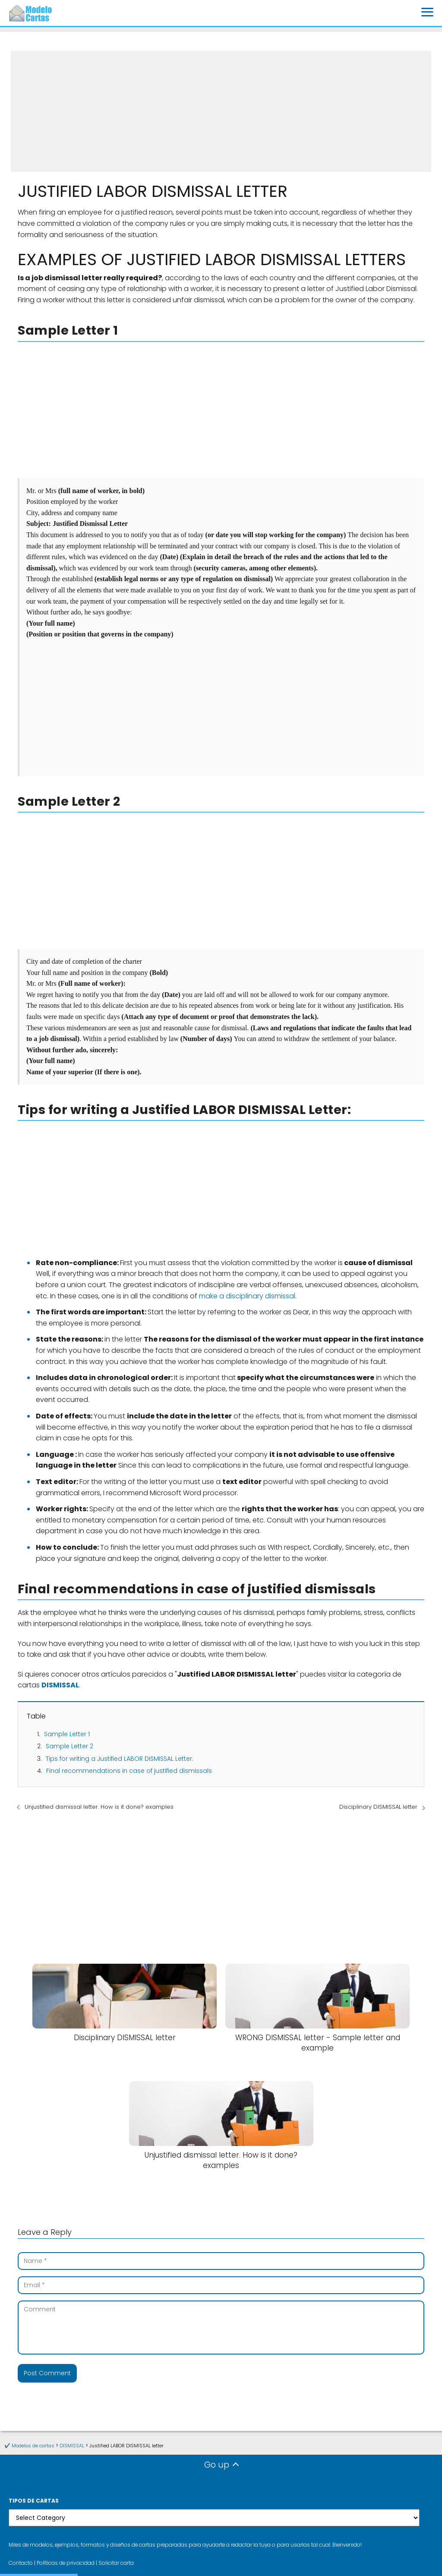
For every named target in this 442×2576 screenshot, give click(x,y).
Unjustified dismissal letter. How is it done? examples (99, 1807)
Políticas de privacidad (66, 2563)
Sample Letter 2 (69, 1746)
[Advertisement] (221, 111)
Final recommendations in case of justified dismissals (129, 1770)
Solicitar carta (116, 2563)
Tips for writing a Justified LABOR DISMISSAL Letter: (119, 1758)
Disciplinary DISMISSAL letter (378, 1807)
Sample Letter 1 (67, 1734)
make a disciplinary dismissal (247, 1296)
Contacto (21, 2563)
